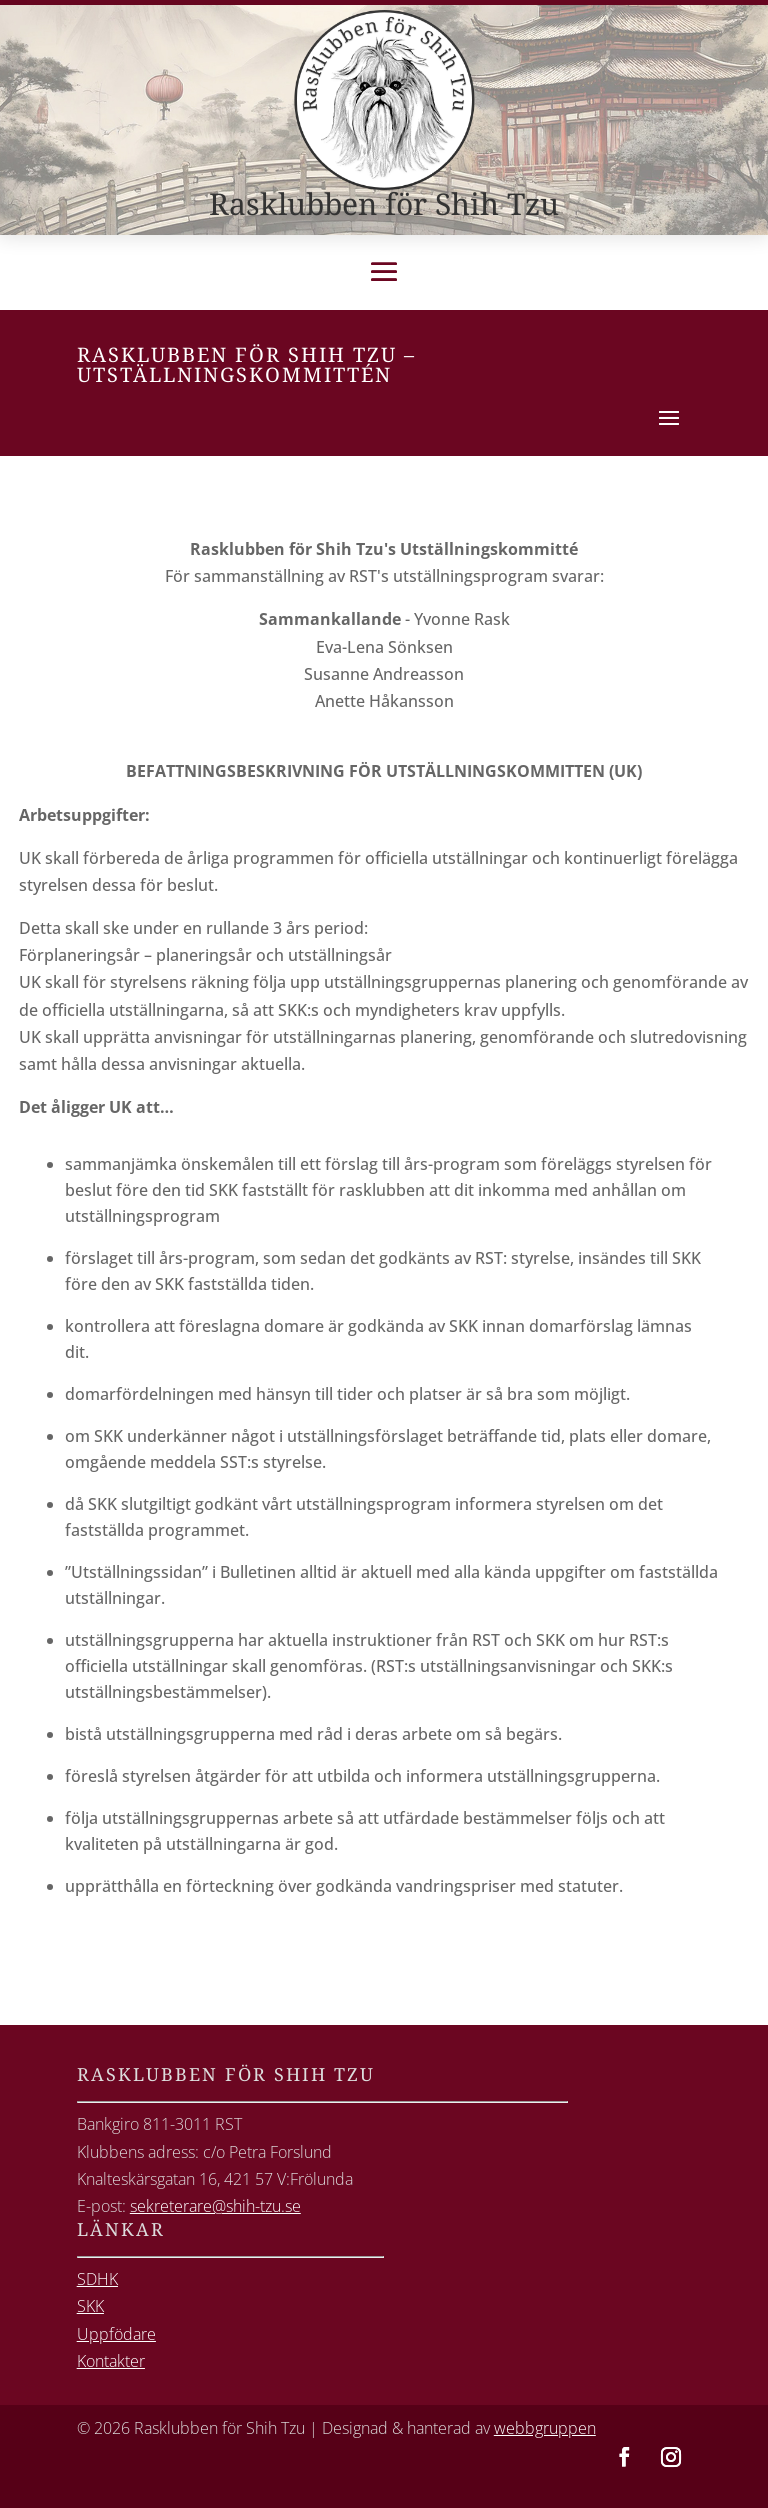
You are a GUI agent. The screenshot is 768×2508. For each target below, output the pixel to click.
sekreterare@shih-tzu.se (215, 2206)
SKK (90, 2306)
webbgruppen (545, 2428)
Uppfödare (116, 2334)
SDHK (97, 2279)
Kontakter (111, 2361)
